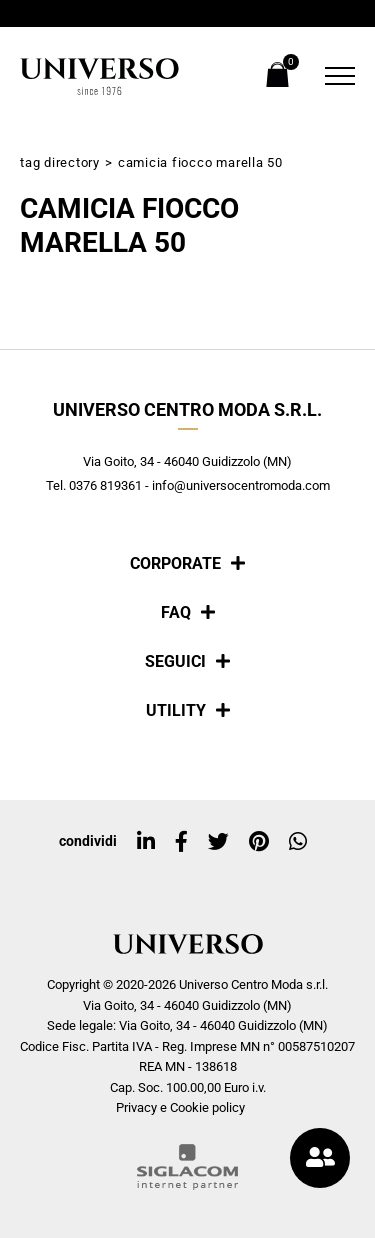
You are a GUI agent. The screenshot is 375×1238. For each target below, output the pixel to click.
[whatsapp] (298, 842)
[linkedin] (146, 842)
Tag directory (60, 162)
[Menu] (335, 76)
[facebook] (181, 842)
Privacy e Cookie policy (180, 1107)
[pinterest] (259, 842)
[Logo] (100, 76)
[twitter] (218, 842)
